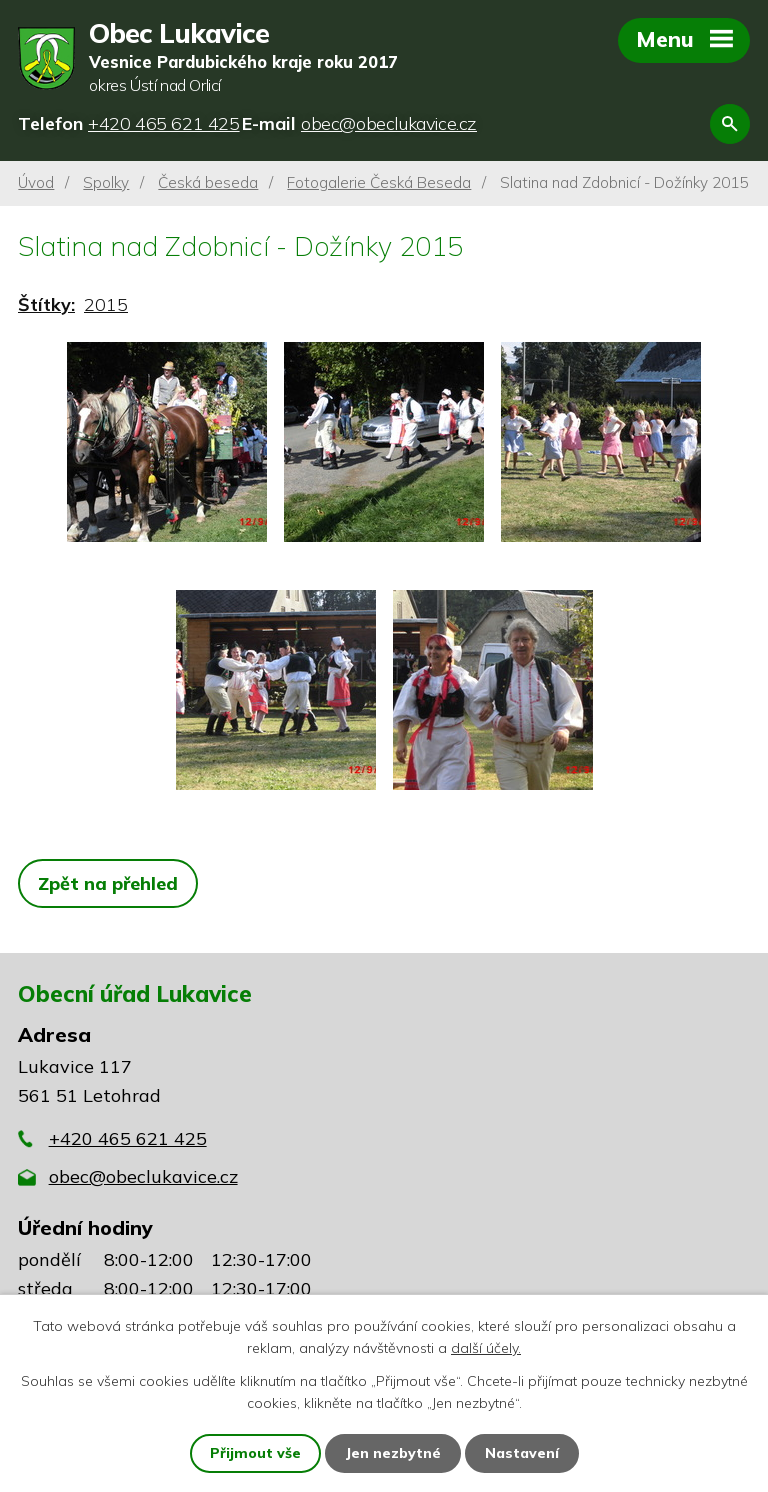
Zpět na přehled (108, 883)
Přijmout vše (255, 1453)
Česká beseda (208, 182)
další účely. (486, 1348)
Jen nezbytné (393, 1453)
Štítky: (46, 304)
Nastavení (522, 1453)
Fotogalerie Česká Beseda (379, 182)
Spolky (106, 182)
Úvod (36, 182)
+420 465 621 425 (128, 1138)
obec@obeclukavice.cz (143, 1176)
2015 (106, 304)
